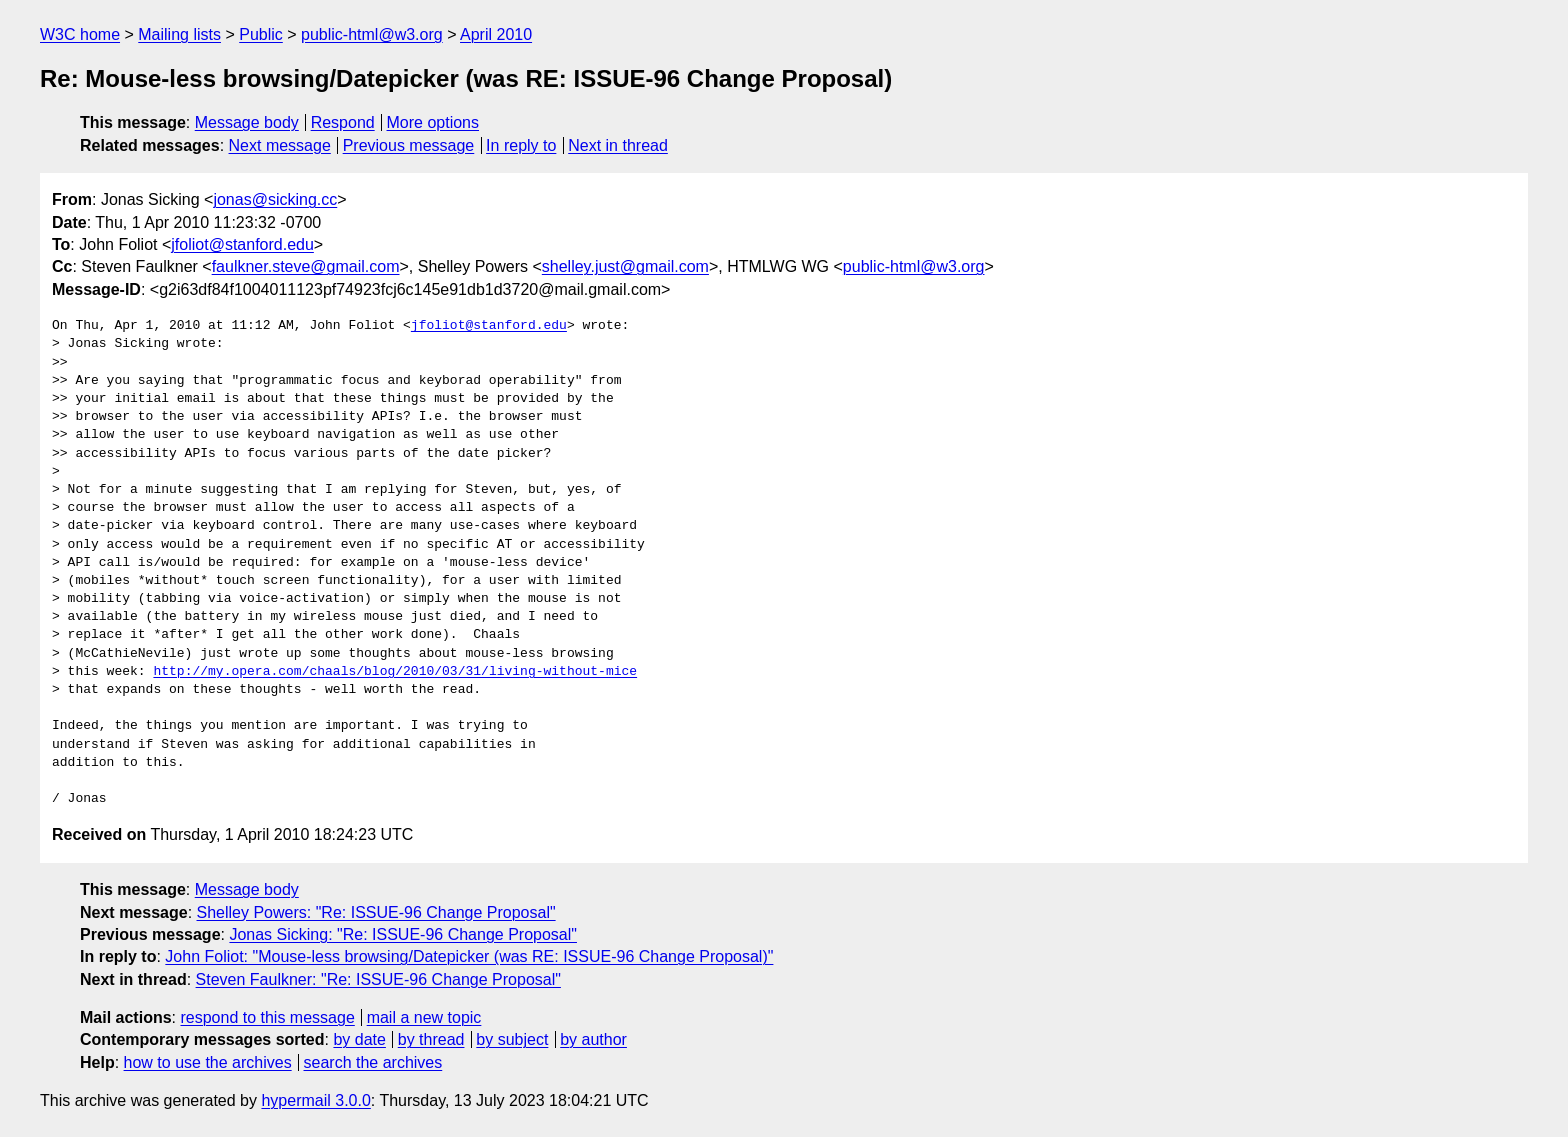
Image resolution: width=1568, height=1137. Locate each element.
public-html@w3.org (372, 34)
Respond (343, 122)
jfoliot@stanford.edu (242, 244)
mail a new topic (424, 1017)
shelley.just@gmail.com (625, 266)
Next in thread (618, 145)
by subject (512, 1039)
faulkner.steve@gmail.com (306, 266)
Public (261, 34)
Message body (247, 122)
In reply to (521, 145)
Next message (280, 145)
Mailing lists (179, 34)
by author (593, 1039)
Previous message (409, 145)
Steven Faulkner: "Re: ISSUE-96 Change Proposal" (378, 979)
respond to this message (267, 1017)
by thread (431, 1039)
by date (359, 1039)
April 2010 (496, 34)
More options (433, 122)
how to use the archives (208, 1062)
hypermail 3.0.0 (315, 1100)
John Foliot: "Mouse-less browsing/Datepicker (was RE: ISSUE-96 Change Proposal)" (469, 956)
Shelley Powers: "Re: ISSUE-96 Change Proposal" (376, 912)
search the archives (373, 1062)
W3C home (80, 34)
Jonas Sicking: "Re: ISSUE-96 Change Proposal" (403, 934)
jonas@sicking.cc (275, 199)
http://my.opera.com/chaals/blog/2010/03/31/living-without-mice (395, 672)
